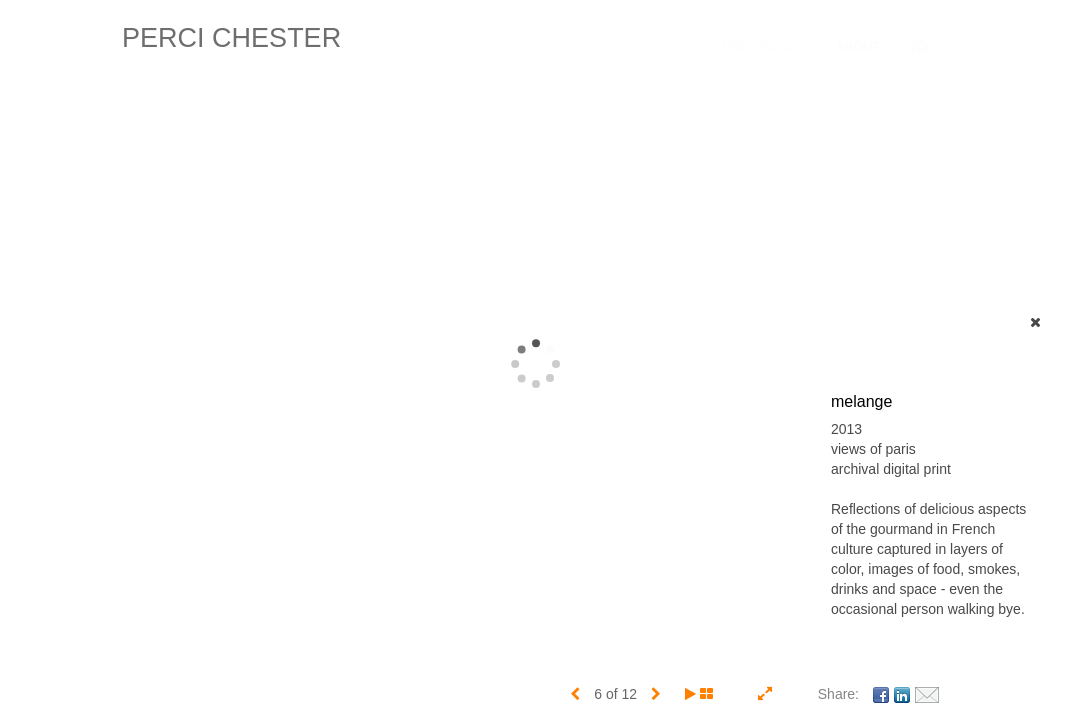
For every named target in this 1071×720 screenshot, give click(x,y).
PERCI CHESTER (231, 38)
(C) (920, 46)
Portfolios (765, 46)
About (858, 46)
